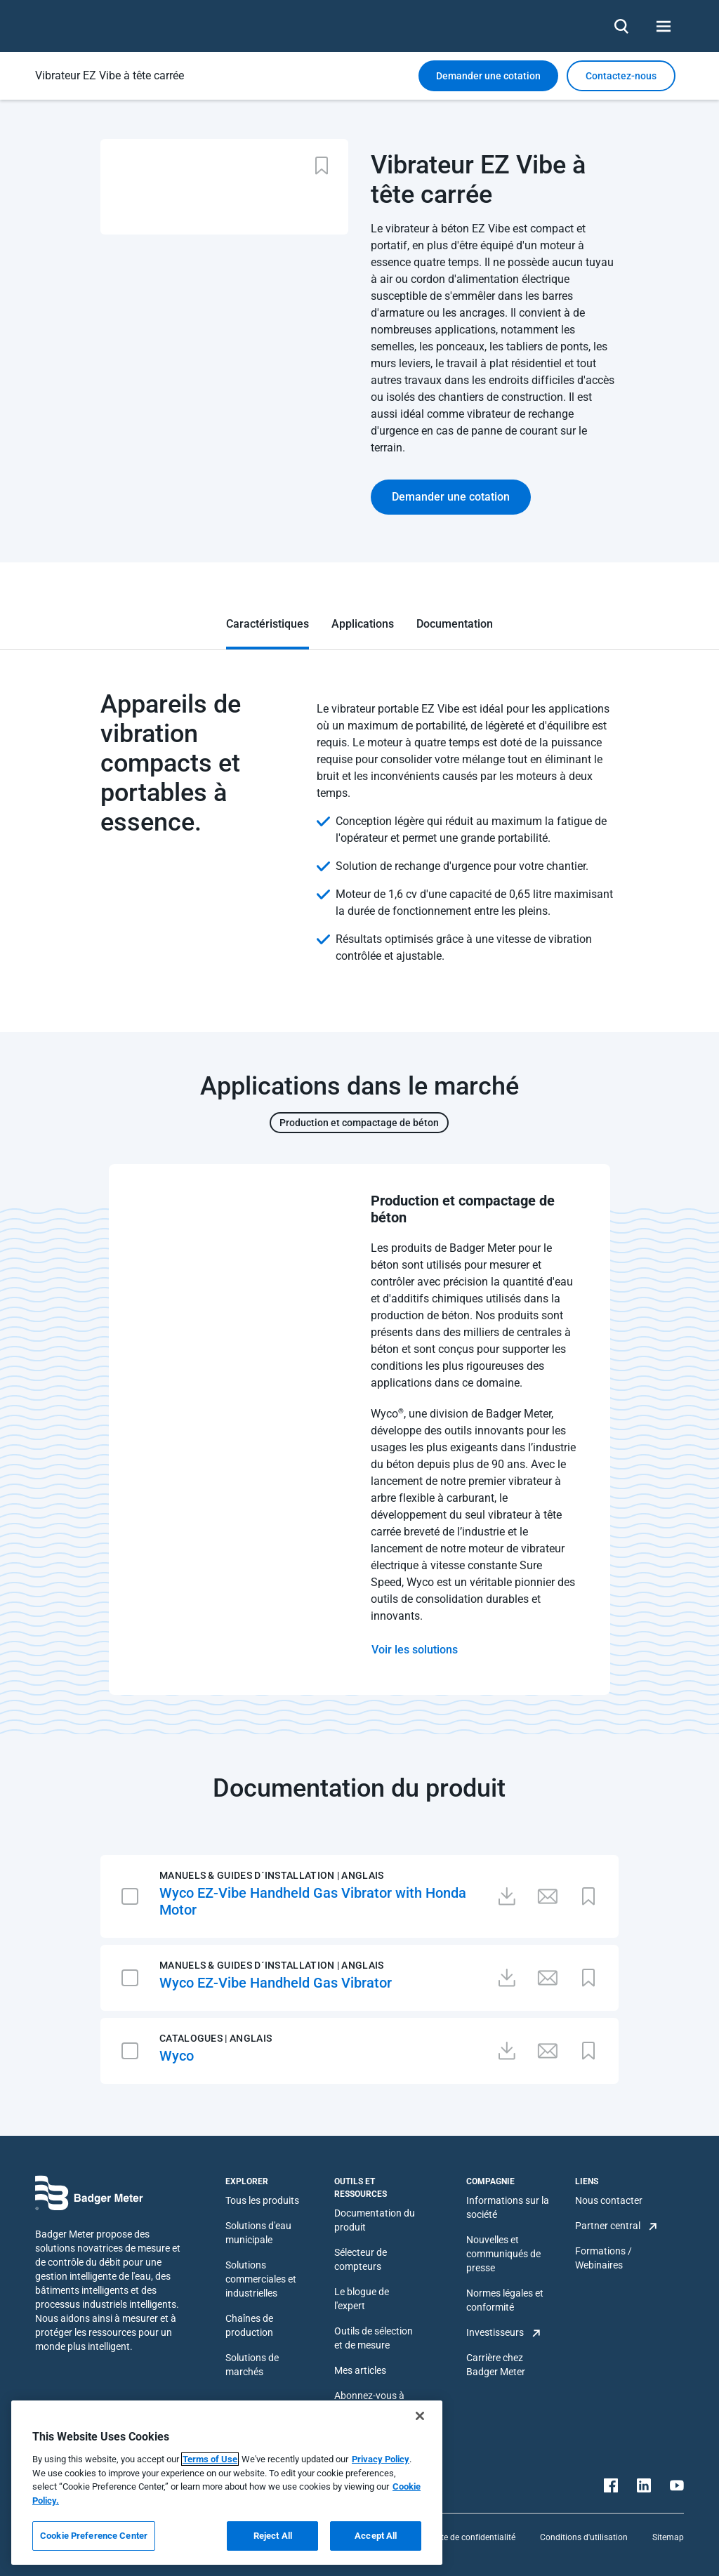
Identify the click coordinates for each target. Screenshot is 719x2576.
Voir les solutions (414, 1649)
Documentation (454, 623)
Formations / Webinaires (603, 2258)
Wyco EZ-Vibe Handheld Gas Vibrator (275, 1982)
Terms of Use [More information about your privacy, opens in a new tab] (210, 2459)
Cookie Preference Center (93, 2535)
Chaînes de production (249, 2325)
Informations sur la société (507, 2207)
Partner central (607, 2225)
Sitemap (668, 2537)
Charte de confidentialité (469, 2537)
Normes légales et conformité (504, 2300)
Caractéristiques (267, 623)
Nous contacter (608, 2200)
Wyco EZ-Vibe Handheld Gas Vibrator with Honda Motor (312, 1901)
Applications (362, 623)
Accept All (376, 2535)
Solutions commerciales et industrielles (260, 2279)
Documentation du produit (374, 2220)
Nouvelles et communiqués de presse (503, 2253)
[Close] (419, 2415)
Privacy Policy (380, 2459)
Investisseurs (495, 2332)
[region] (226, 2482)
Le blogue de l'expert (361, 2298)
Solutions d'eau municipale (258, 2232)
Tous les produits (262, 2200)
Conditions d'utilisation (584, 2537)
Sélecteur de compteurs (360, 2259)
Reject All (272, 2535)
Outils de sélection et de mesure (373, 2338)
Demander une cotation (488, 75)
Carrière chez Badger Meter (495, 2364)
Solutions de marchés (252, 2364)
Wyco (176, 2055)
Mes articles (360, 2370)
